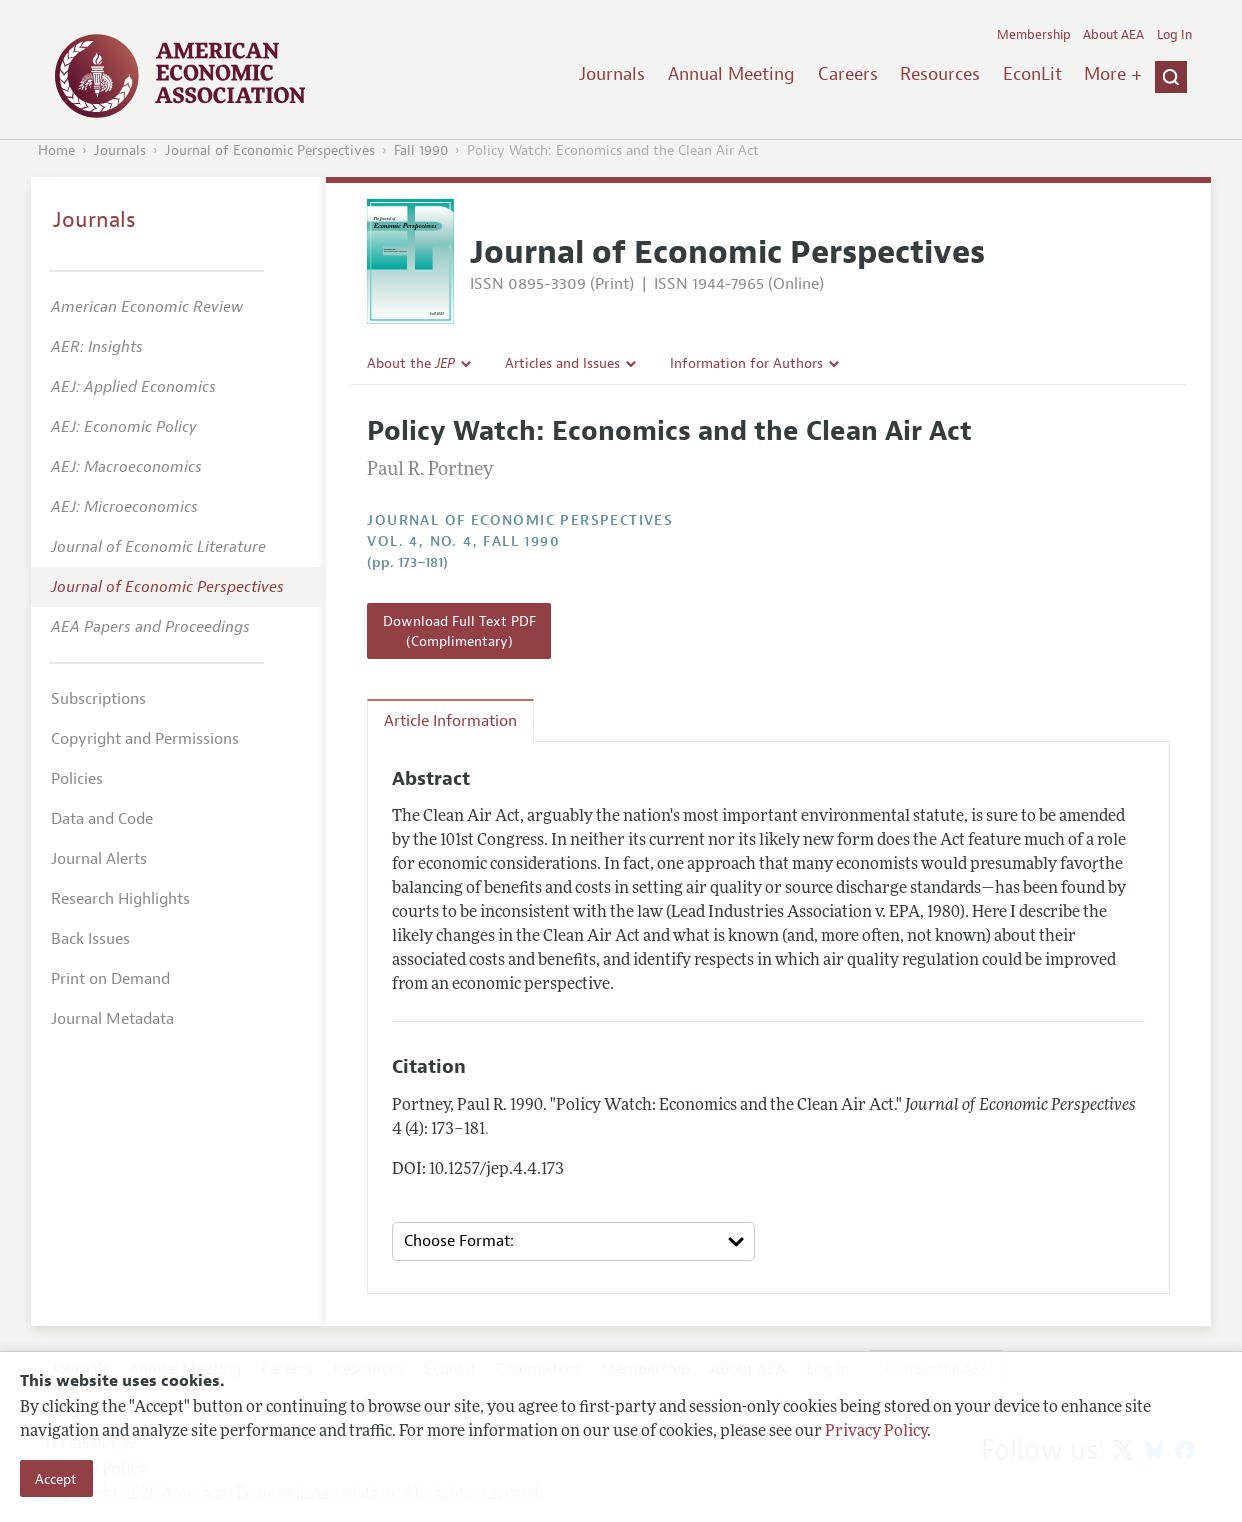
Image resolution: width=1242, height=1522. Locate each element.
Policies (77, 779)
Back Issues (90, 939)
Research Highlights (120, 899)
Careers (848, 74)
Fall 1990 (421, 150)
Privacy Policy (876, 1432)
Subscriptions (98, 699)
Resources (940, 74)
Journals (612, 74)
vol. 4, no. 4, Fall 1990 (463, 541)
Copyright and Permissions (145, 739)
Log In (1174, 35)
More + (1113, 74)
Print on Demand (110, 979)
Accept (56, 1479)
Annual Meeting (731, 74)
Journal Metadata (112, 1019)
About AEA (1113, 35)
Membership (1034, 35)
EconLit (1032, 74)
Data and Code (102, 819)
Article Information (450, 721)
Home (56, 150)
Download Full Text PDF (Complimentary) (459, 631)
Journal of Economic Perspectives (270, 150)
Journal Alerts (99, 859)
